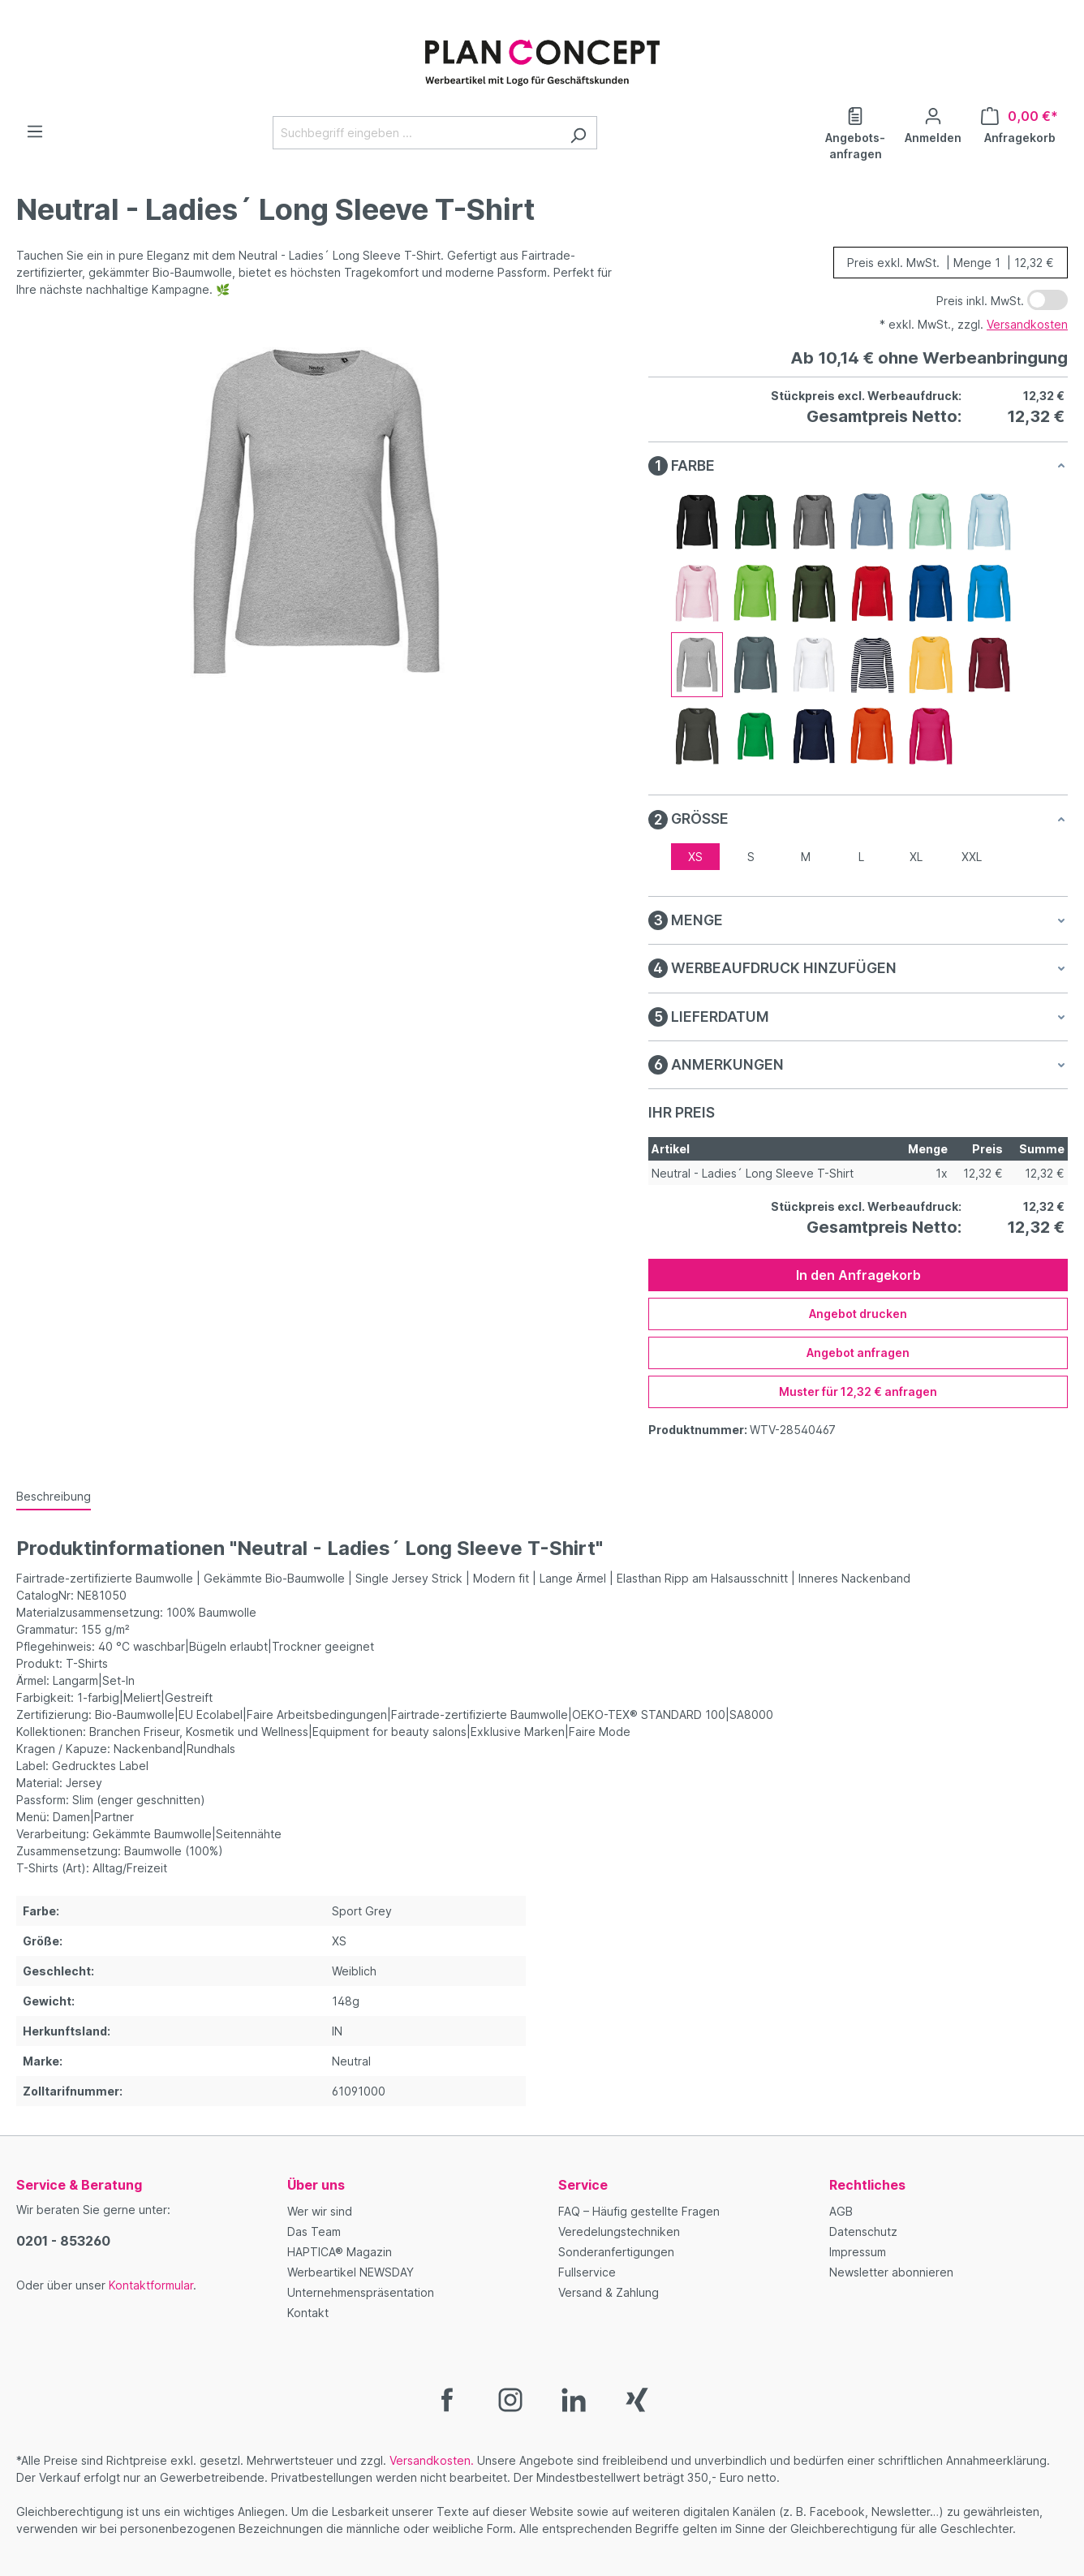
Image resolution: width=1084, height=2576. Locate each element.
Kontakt (308, 2313)
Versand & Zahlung (608, 2292)
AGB (841, 2211)
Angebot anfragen (858, 1352)
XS (695, 857)
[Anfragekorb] (1019, 124)
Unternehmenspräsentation (360, 2292)
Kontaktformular (151, 2285)
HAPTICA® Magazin (339, 2252)
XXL (971, 857)
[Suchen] (578, 132)
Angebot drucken (858, 1313)
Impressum (857, 2252)
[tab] (53, 1497)
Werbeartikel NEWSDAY (350, 2272)
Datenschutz (863, 2231)
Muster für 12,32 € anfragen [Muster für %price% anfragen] (858, 1391)
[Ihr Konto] (933, 124)
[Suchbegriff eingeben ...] (416, 132)
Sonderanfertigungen (616, 2252)
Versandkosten (1027, 324)
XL (916, 857)
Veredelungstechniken (619, 2231)
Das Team (314, 2231)
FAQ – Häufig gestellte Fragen (639, 2211)
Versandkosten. (431, 2460)
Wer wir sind (319, 2211)
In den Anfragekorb (858, 1275)
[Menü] (35, 131)
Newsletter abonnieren (891, 2272)
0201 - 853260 (63, 2241)
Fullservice (587, 2272)
